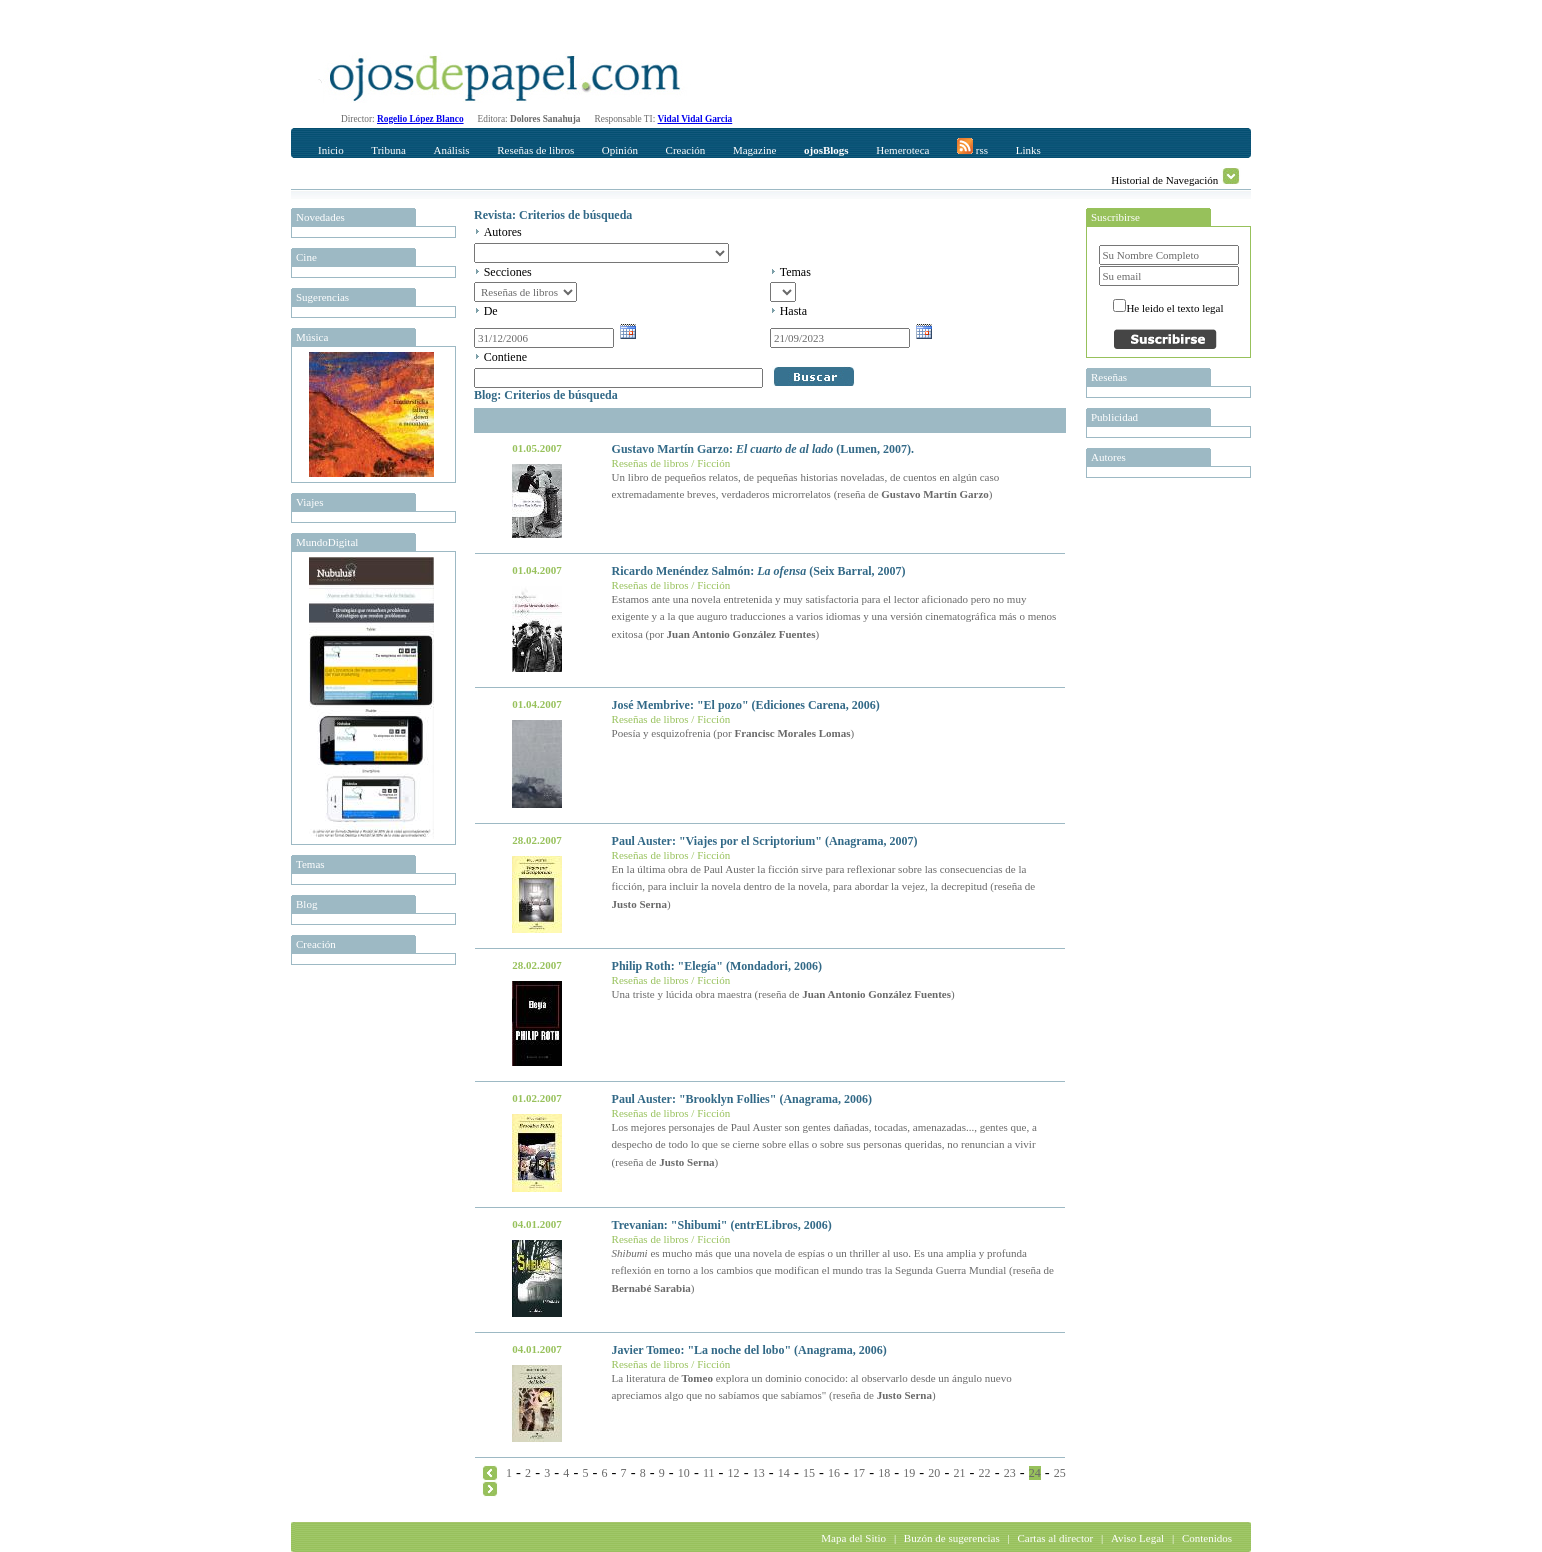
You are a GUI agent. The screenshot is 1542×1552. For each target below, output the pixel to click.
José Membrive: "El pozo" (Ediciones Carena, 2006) (746, 705)
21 (959, 1473)
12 (734, 1473)
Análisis (451, 150)
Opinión (620, 150)
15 (809, 1473)
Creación (686, 150)
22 (985, 1473)
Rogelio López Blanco (420, 119)
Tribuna (388, 150)
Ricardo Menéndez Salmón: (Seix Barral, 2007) (759, 571)
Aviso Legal (1137, 1538)
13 (759, 1473)
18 (884, 1473)
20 (934, 1473)
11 (709, 1473)
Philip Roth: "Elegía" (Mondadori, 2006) (717, 966)
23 (1010, 1473)
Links (1028, 150)
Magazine (754, 150)
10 (684, 1473)
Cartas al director (1055, 1538)
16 (834, 1473)
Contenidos (1207, 1538)
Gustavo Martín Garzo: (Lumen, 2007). (763, 449)
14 (784, 1473)
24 (1035, 1473)
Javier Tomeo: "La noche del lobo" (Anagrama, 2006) (749, 1350)
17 (859, 1473)
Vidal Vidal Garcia (695, 119)
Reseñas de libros (535, 150)
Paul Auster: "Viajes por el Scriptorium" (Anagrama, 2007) (765, 841)
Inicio (331, 150)
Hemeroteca (902, 150)
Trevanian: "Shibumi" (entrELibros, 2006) (722, 1225)
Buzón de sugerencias (952, 1538)
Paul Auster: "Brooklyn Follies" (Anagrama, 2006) (742, 1099)
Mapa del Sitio (853, 1538)
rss (972, 147)
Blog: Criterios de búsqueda (546, 395)
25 (1060, 1473)
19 (909, 1473)
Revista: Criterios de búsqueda (553, 215)
